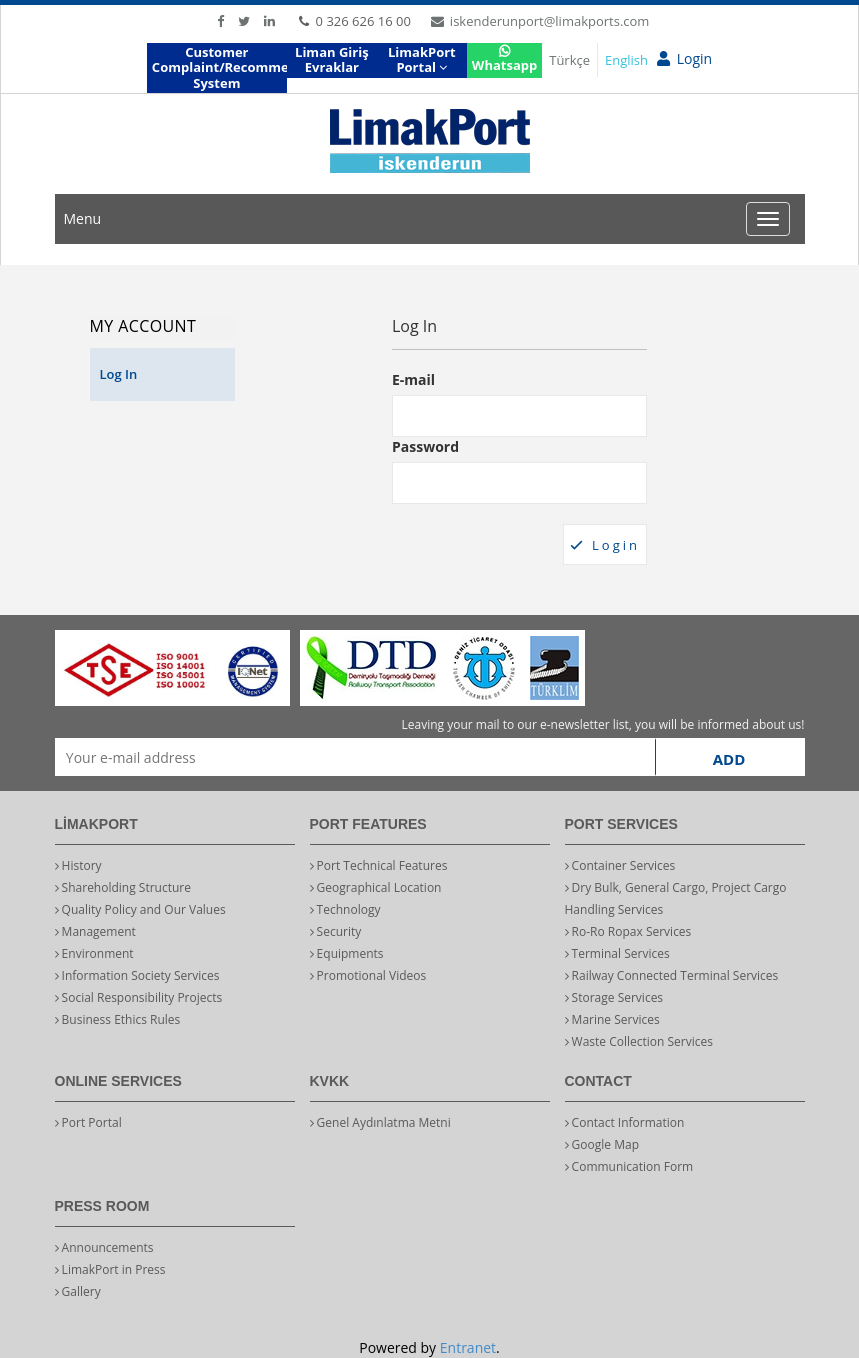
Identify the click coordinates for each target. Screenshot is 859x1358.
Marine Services (612, 1019)
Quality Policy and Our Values (140, 909)
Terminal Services (617, 953)
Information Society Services (137, 975)
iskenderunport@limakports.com (540, 21)
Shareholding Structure (123, 887)
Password (425, 446)
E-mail (413, 379)
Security (336, 931)
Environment (94, 953)
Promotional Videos (368, 975)
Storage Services (614, 997)
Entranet (468, 1347)
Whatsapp (504, 59)
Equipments (347, 953)
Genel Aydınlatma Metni (380, 1122)
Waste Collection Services (639, 1041)
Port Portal (88, 1122)
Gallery (78, 1291)
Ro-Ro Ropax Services (628, 931)
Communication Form (629, 1166)
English (626, 60)
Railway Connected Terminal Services (672, 975)
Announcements (104, 1247)
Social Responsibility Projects (139, 997)
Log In (119, 374)
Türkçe (569, 60)
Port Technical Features (379, 865)
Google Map (602, 1144)
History (78, 865)
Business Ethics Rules (118, 1019)
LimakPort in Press (110, 1269)
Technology (345, 909)
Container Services (620, 865)
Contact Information (625, 1122)
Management (95, 931)
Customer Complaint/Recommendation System (219, 67)
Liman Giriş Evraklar (332, 60)
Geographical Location (376, 887)
